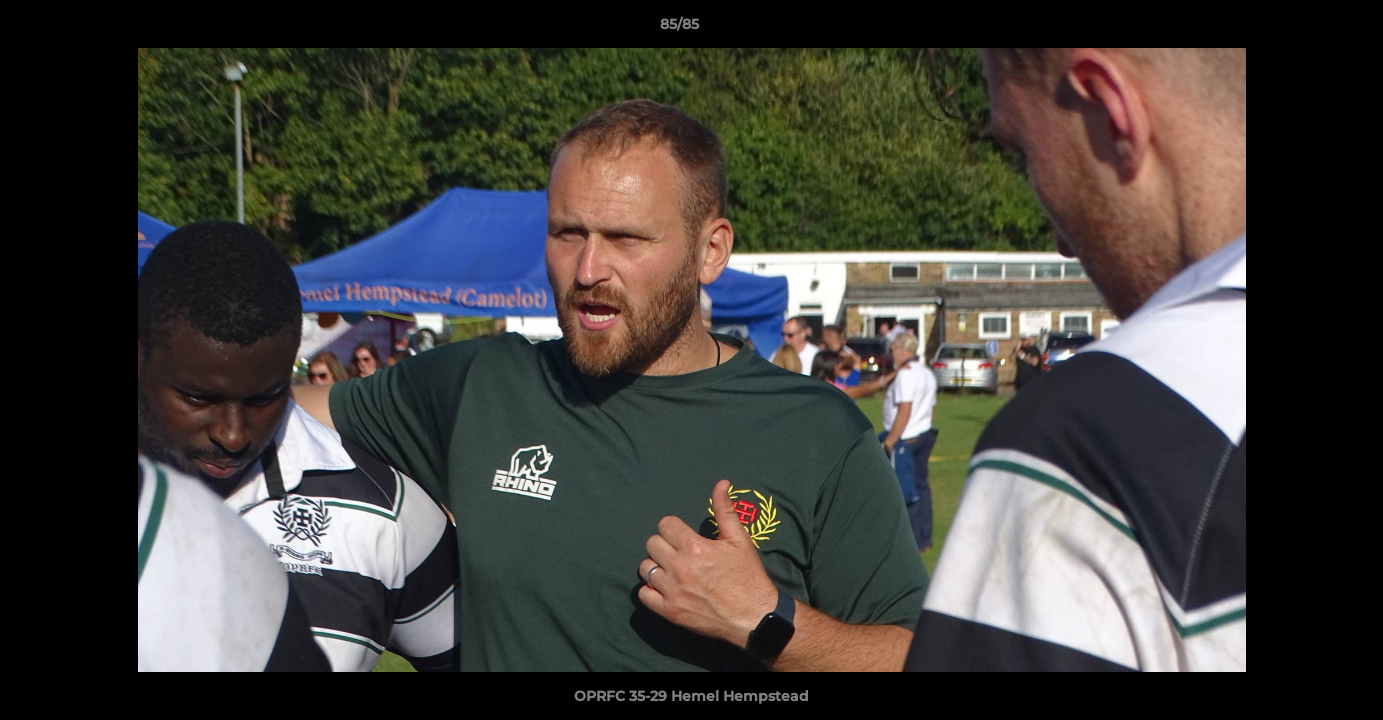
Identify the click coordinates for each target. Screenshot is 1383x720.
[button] (1299, 29)
